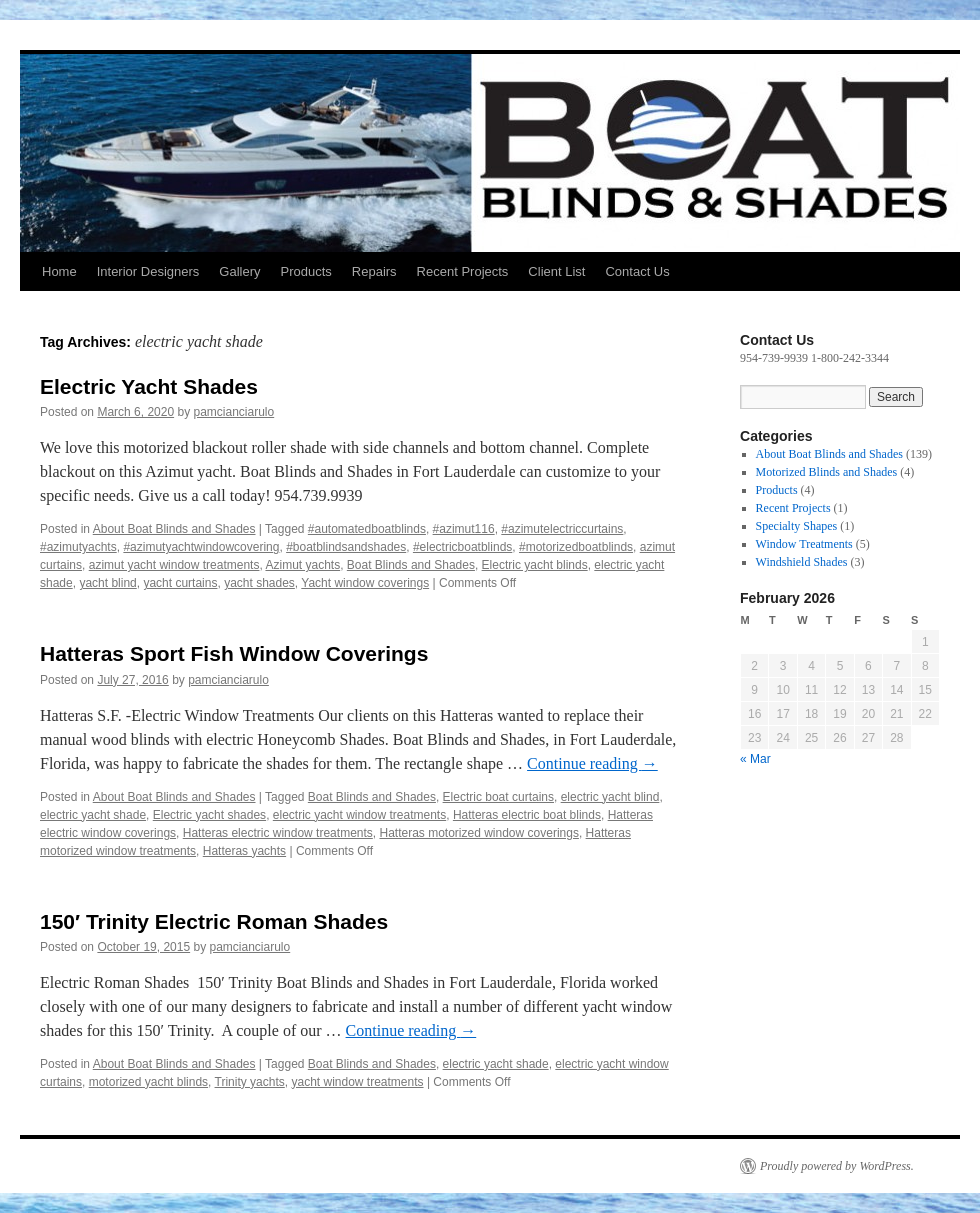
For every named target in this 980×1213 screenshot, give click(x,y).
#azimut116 (464, 529)
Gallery (239, 271)
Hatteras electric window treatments (278, 833)
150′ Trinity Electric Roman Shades (214, 921)
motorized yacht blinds (148, 1082)
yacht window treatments (357, 1082)
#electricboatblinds (462, 547)
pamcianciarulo (233, 412)
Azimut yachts (302, 565)
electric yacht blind (610, 797)
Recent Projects (463, 271)
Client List (556, 271)
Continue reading (592, 763)
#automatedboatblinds (367, 529)
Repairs (374, 271)
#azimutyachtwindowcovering (201, 547)
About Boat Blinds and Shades (174, 529)
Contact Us (637, 271)
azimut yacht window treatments (174, 565)
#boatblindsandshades (346, 547)
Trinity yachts (250, 1082)
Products (305, 271)
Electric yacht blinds (535, 565)
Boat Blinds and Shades (411, 565)
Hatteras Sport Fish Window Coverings (234, 653)
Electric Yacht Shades (149, 386)
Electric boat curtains (498, 797)
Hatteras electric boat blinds (527, 815)
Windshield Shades (802, 562)
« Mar (755, 759)
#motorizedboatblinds (576, 547)
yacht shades (259, 583)
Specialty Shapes (797, 526)
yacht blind (107, 583)
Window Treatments (804, 544)
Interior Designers (148, 271)
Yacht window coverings (365, 583)
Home (59, 271)
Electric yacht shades (209, 815)
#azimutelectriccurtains (562, 529)
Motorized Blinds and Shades (827, 472)
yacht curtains (180, 583)
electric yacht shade (93, 815)
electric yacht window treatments (359, 815)
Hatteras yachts (244, 851)
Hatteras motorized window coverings (478, 833)
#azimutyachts (78, 547)
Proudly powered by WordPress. (837, 1166)
